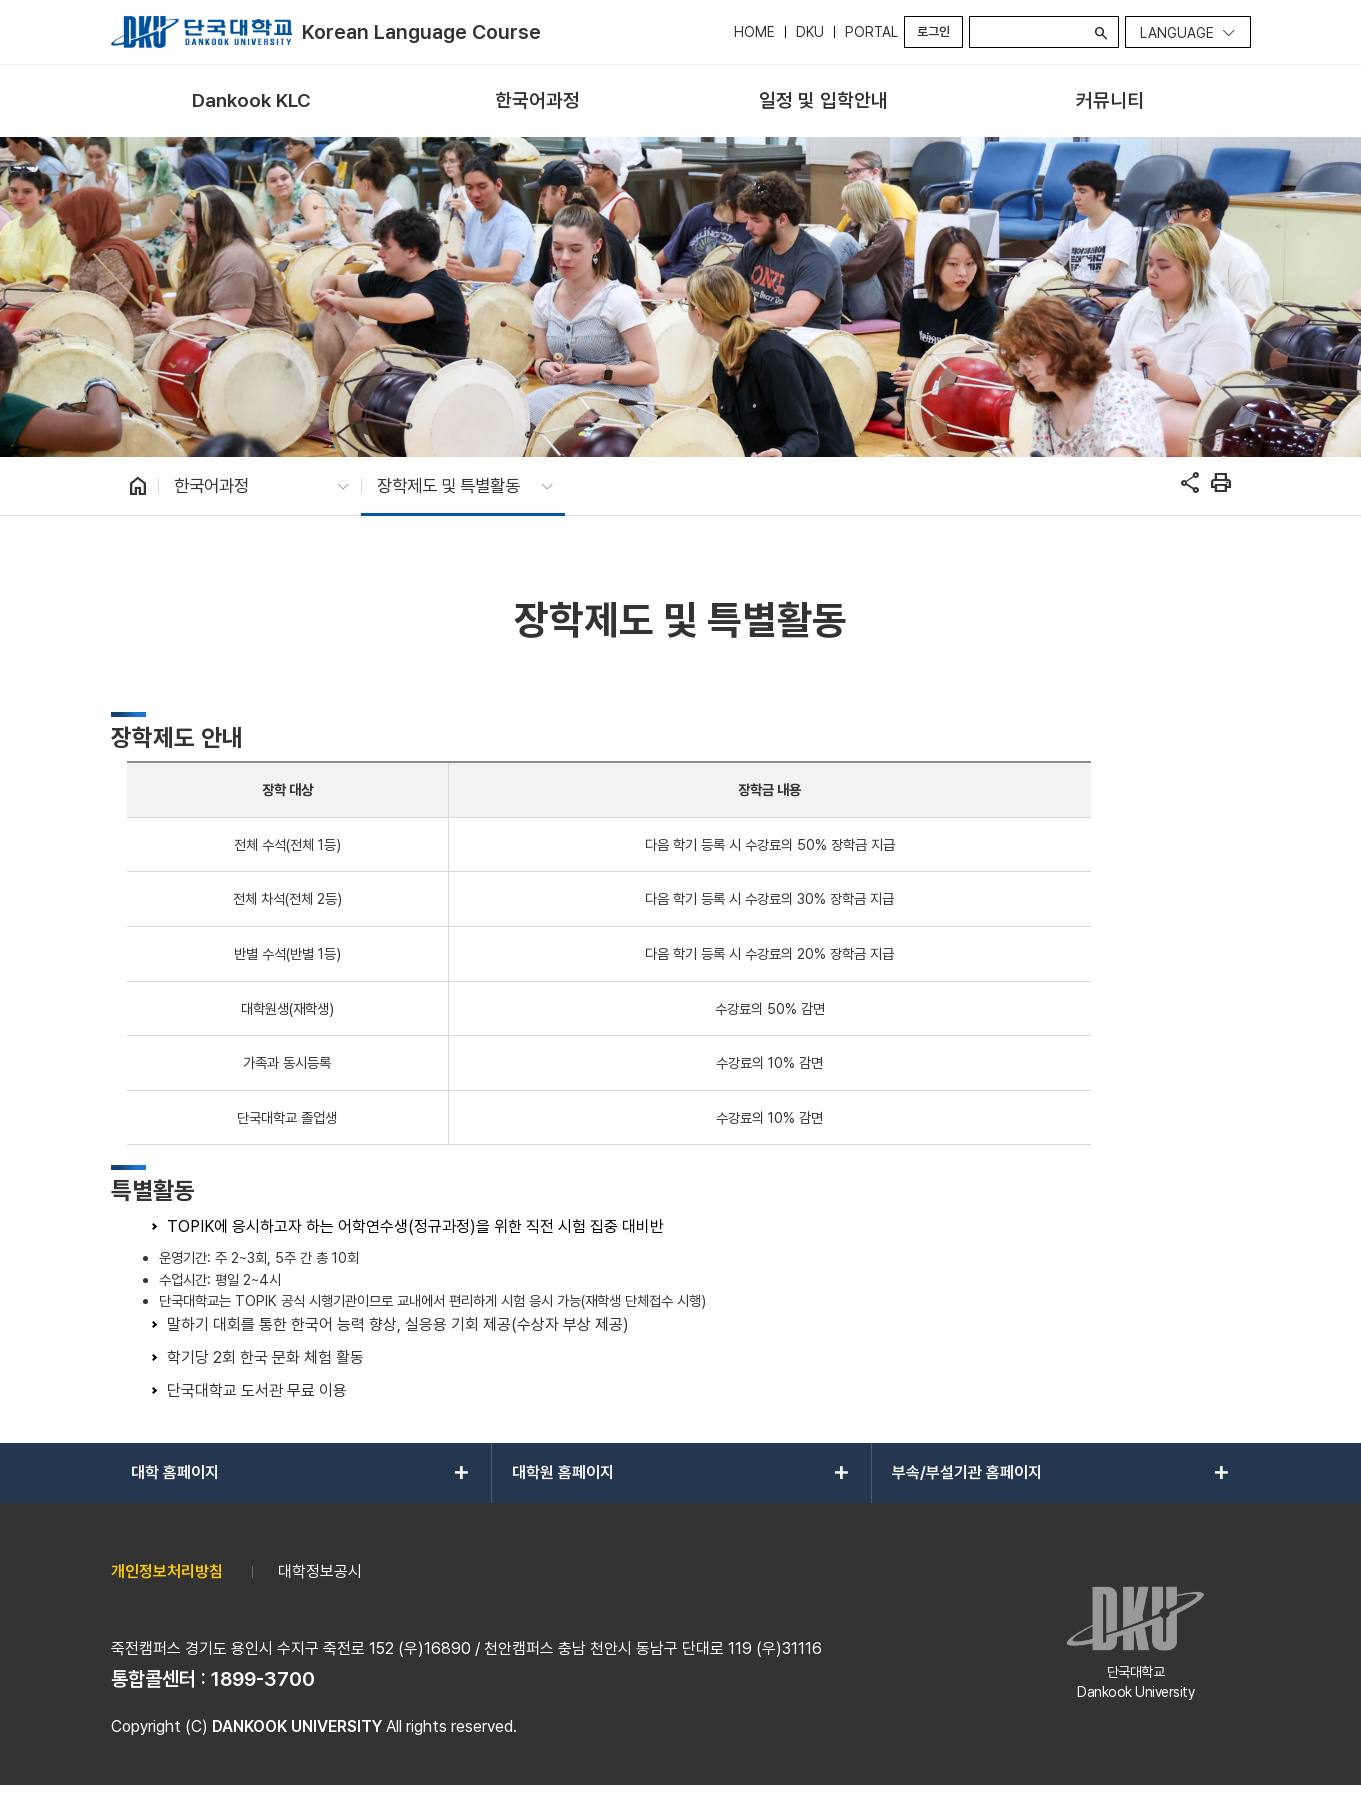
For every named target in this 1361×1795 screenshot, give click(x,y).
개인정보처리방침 (167, 1571)
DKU (810, 32)
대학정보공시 (320, 1571)
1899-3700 (263, 1679)
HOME (754, 32)
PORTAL (871, 32)
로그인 (933, 31)
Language (1177, 33)
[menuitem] (252, 101)
